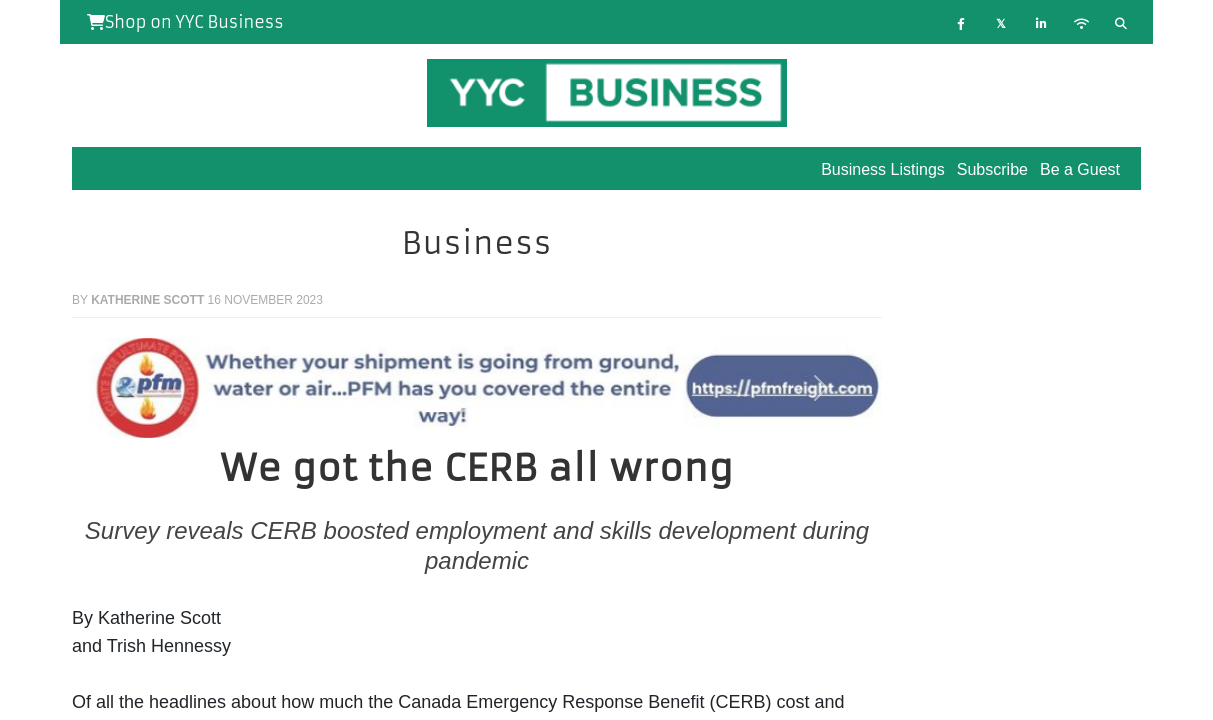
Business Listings (883, 169)
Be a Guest (1080, 169)
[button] (133, 388)
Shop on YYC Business (185, 22)
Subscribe (992, 169)
